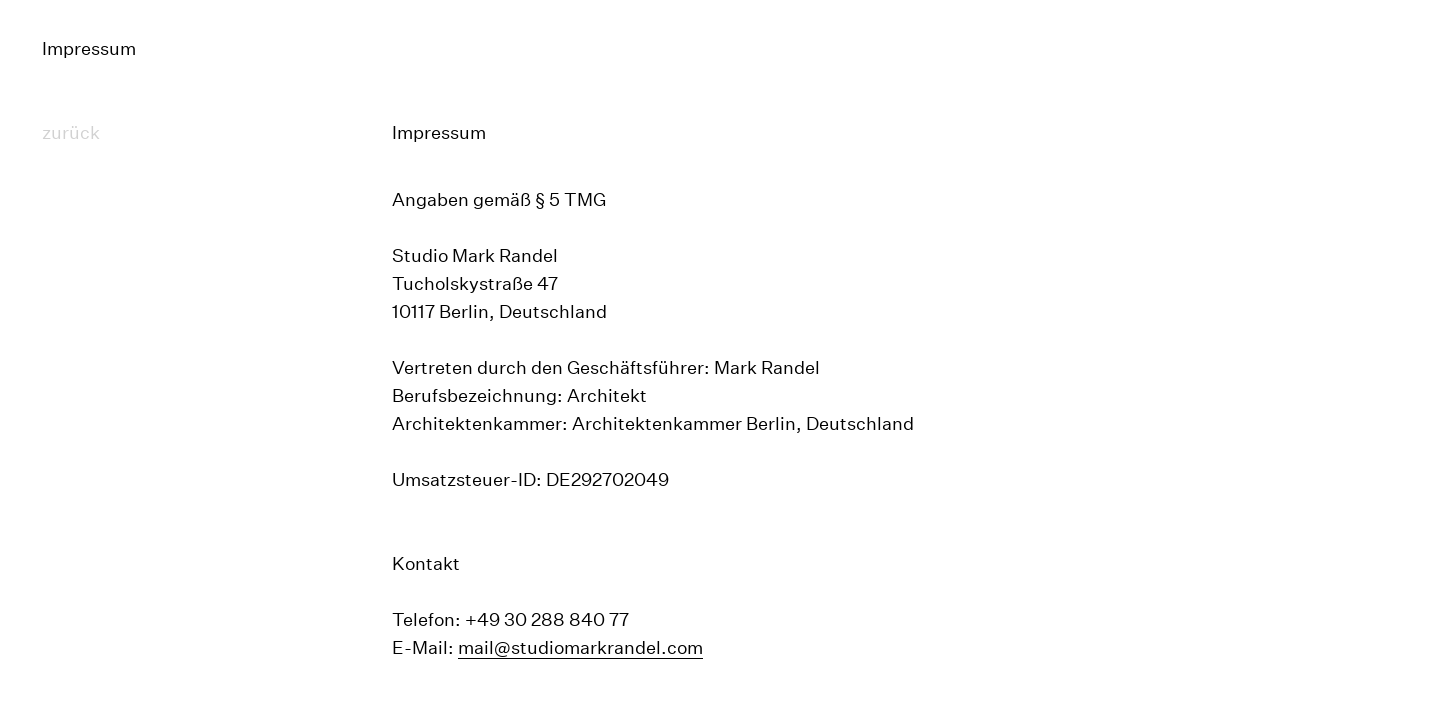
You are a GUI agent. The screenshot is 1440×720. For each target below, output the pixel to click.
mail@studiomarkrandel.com (580, 647)
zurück (71, 132)
